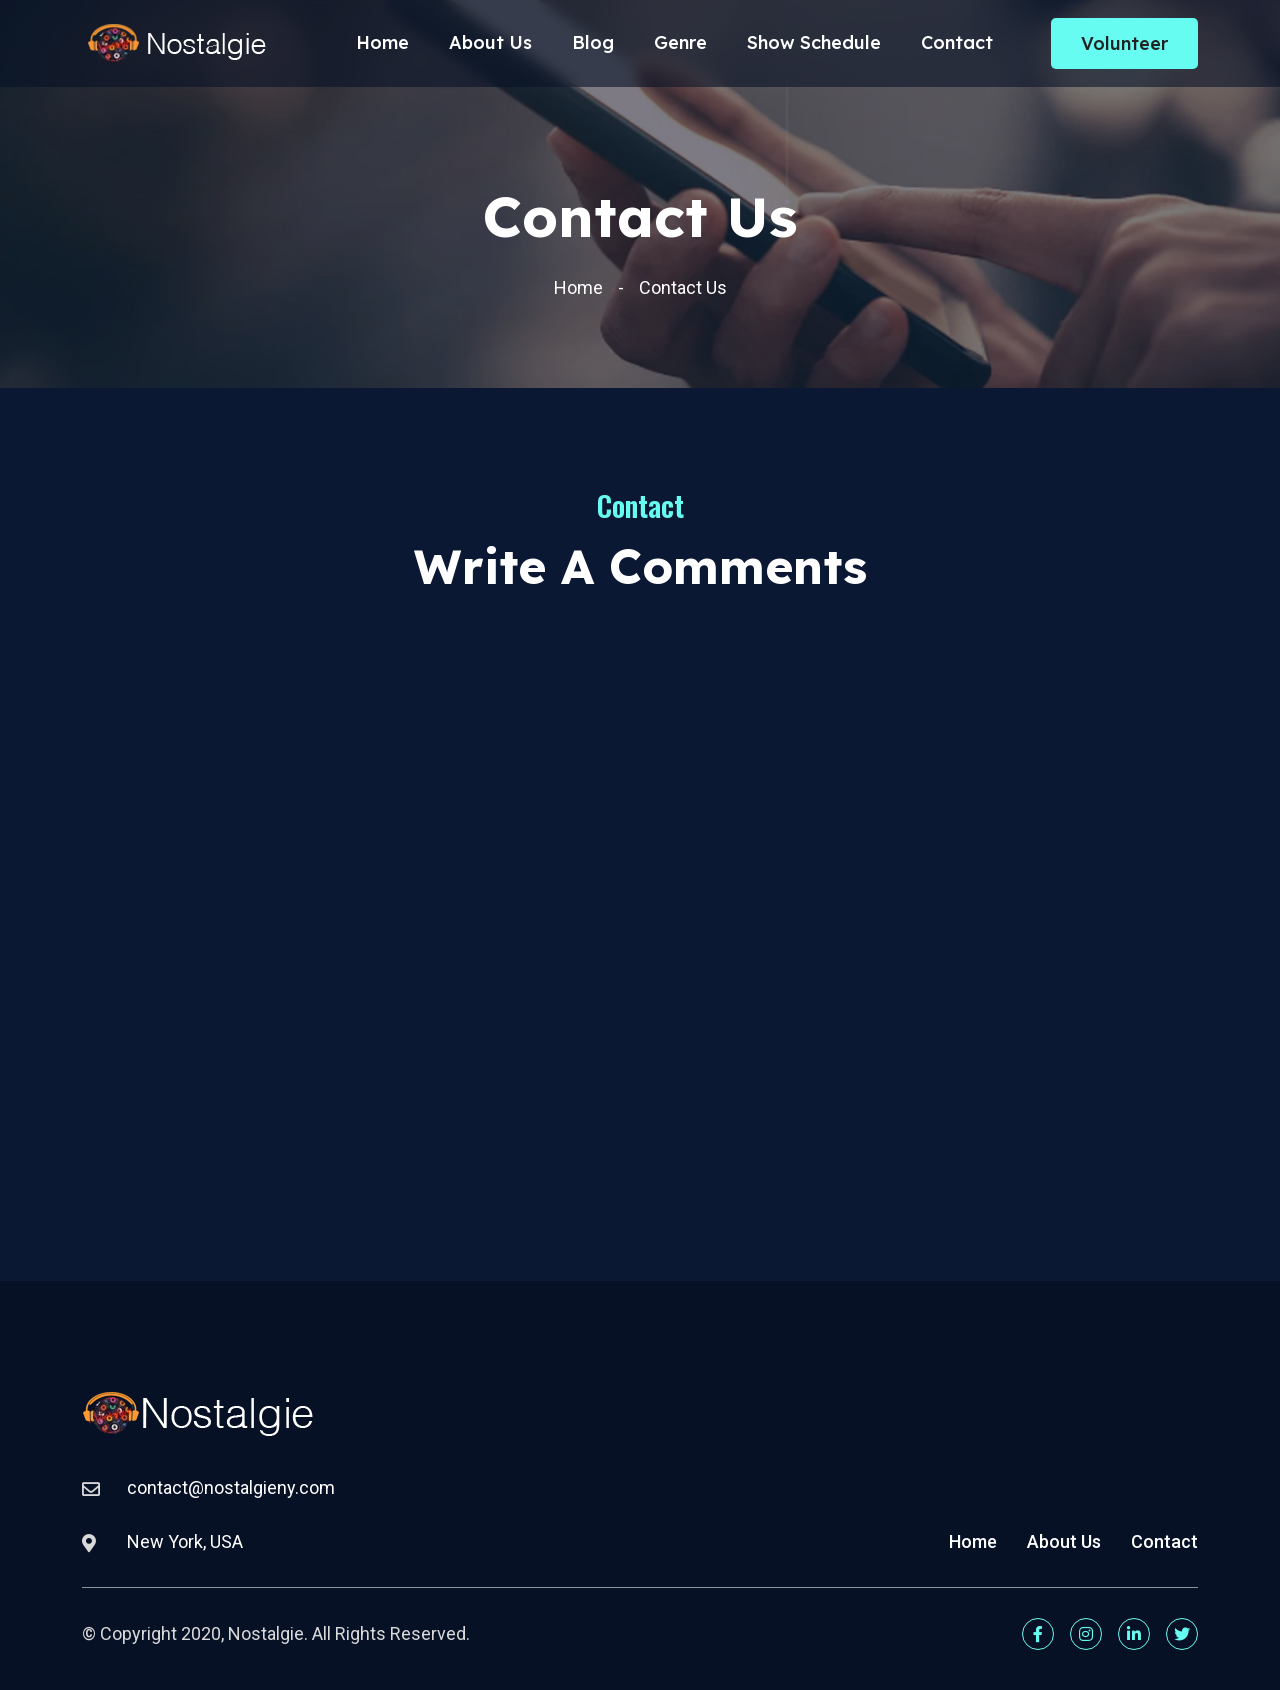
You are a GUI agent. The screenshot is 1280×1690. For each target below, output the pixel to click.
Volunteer (1124, 50)
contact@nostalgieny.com (231, 1487)
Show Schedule (814, 49)
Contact (957, 49)
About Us (490, 49)
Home (382, 49)
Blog (593, 49)
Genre (680, 49)
